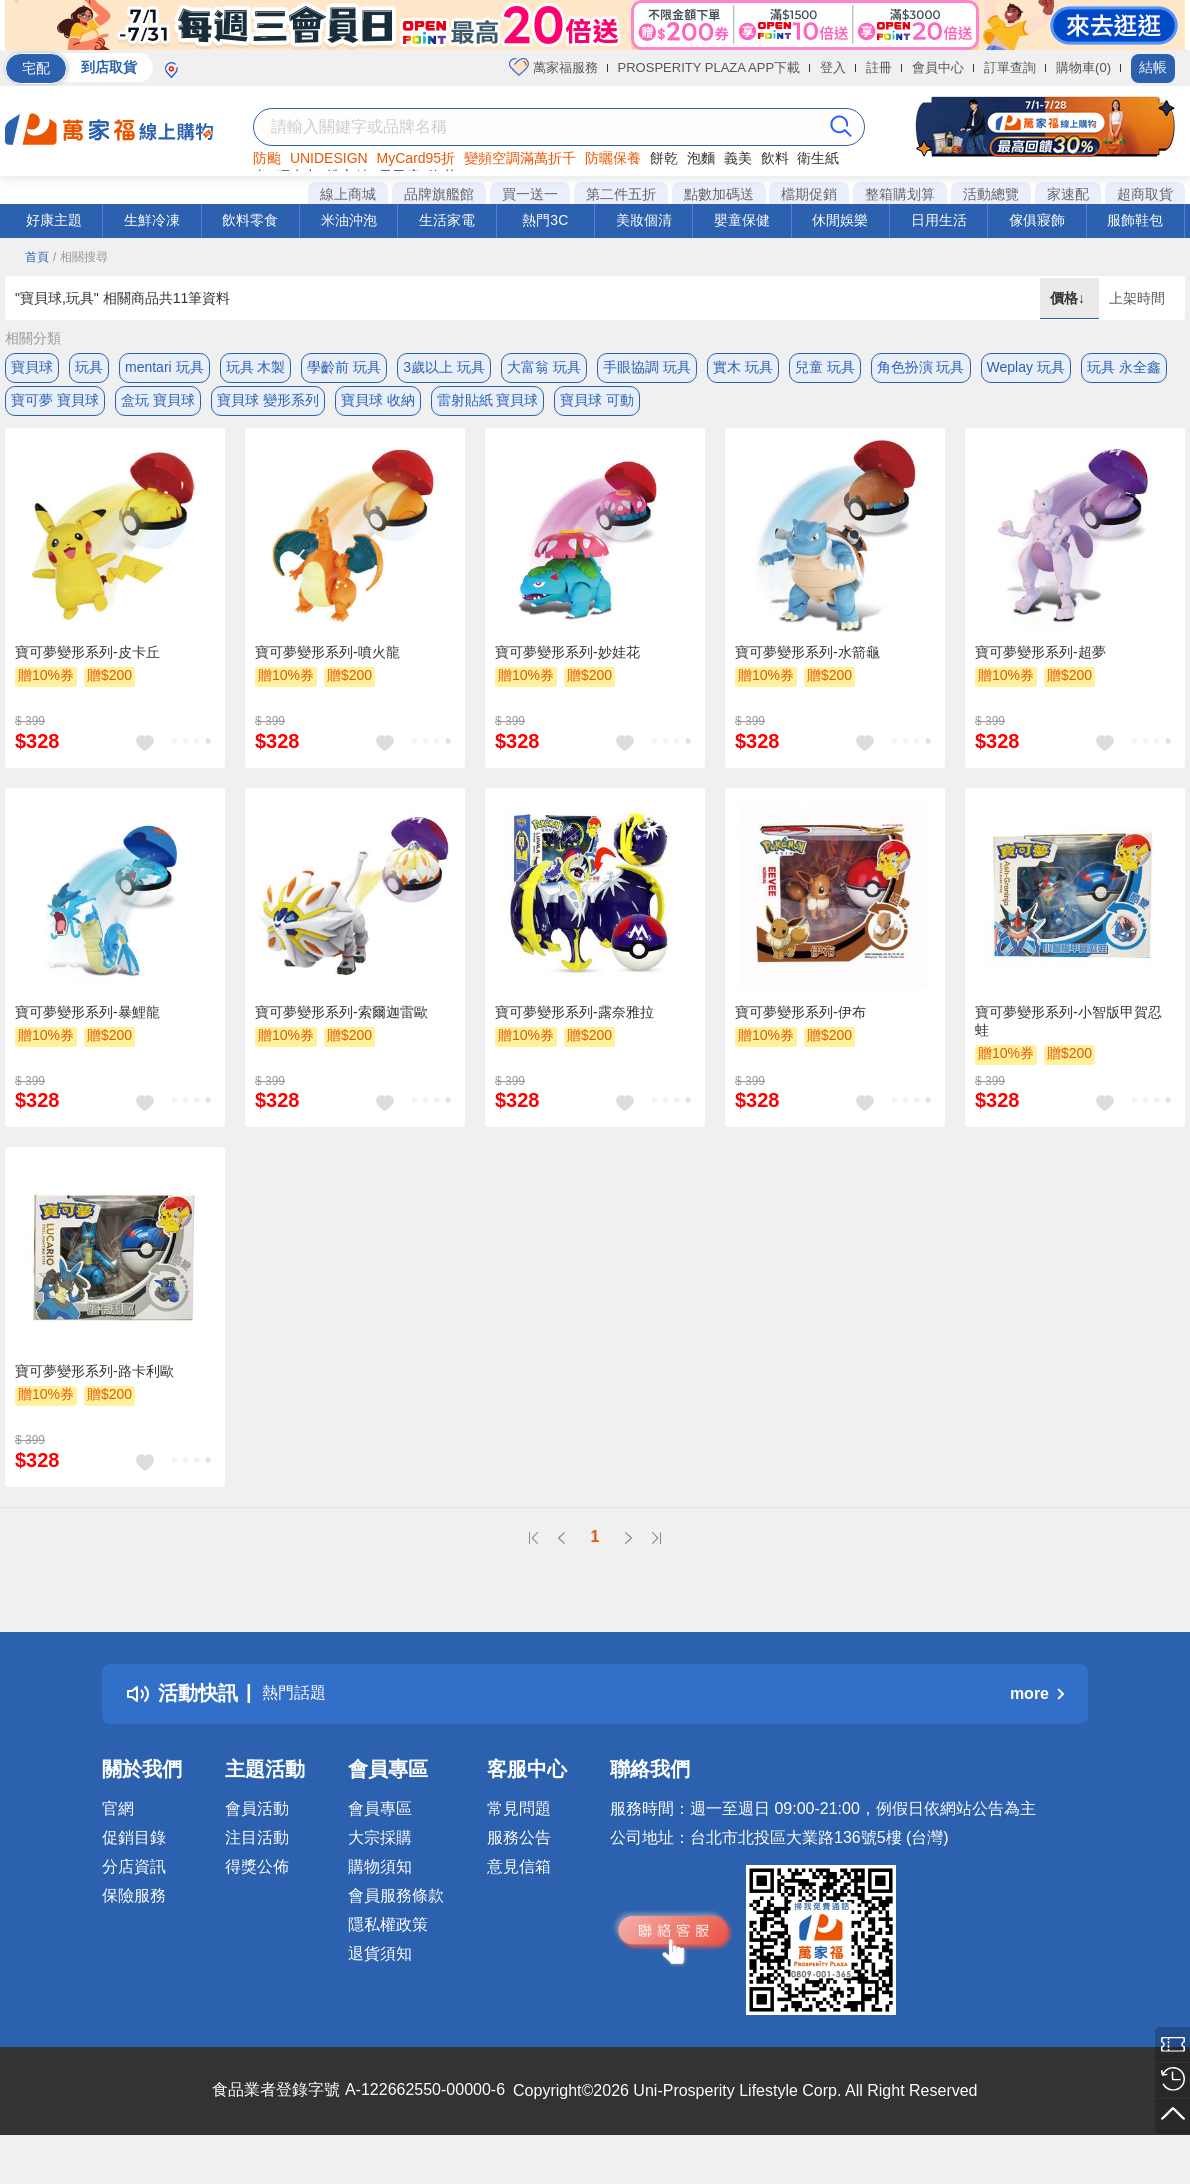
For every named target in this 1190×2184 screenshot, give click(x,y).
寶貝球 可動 (597, 407)
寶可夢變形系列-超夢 (1040, 667)
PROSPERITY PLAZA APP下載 (709, 67)
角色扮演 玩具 (921, 367)
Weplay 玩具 (1026, 367)
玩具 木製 (256, 367)
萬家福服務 (553, 67)
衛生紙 (818, 158)
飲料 (775, 158)
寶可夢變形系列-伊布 (800, 1027)
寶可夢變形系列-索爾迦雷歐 (341, 1027)
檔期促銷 (809, 194)
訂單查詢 (1010, 67)
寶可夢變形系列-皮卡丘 (87, 667)
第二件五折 (621, 194)
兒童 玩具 (825, 367)
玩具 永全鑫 (1124, 367)
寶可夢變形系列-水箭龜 (807, 667)
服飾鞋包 (1135, 220)
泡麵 (701, 158)
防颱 (267, 158)
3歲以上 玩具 (444, 367)
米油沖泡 (349, 220)
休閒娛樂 (840, 220)
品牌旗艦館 (439, 194)
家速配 (1068, 194)
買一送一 (530, 194)
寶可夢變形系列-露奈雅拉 (574, 1027)
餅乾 (664, 158)
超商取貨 (1145, 194)
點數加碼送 (719, 194)
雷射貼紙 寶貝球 (488, 407)
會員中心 (938, 67)
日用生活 (939, 220)
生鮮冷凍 (152, 220)
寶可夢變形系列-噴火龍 (327, 667)
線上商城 (348, 194)
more (1037, 1708)
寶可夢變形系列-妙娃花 (567, 667)
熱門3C (545, 220)
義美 (738, 158)
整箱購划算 (900, 194)
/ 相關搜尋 (80, 257)
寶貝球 (32, 367)
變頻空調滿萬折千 (520, 158)
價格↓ (1069, 298)
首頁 (37, 257)
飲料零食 (250, 220)
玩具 (89, 367)
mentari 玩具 (164, 367)
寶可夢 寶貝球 (55, 407)
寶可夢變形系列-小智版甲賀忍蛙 (1068, 1036)
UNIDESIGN (329, 158)
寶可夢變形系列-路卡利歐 (94, 1386)
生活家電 (447, 220)
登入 (833, 67)
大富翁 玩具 (544, 367)
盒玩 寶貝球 (158, 407)
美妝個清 (644, 220)
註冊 (879, 67)
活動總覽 (991, 194)
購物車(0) (1083, 67)
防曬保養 (613, 158)
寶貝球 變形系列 (268, 407)
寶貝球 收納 (378, 407)
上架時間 (1137, 298)
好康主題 (54, 220)
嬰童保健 (742, 220)
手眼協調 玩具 (647, 367)
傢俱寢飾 (1037, 220)
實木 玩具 (743, 367)
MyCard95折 (416, 158)
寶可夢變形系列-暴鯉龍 (87, 1027)
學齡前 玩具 (344, 367)
